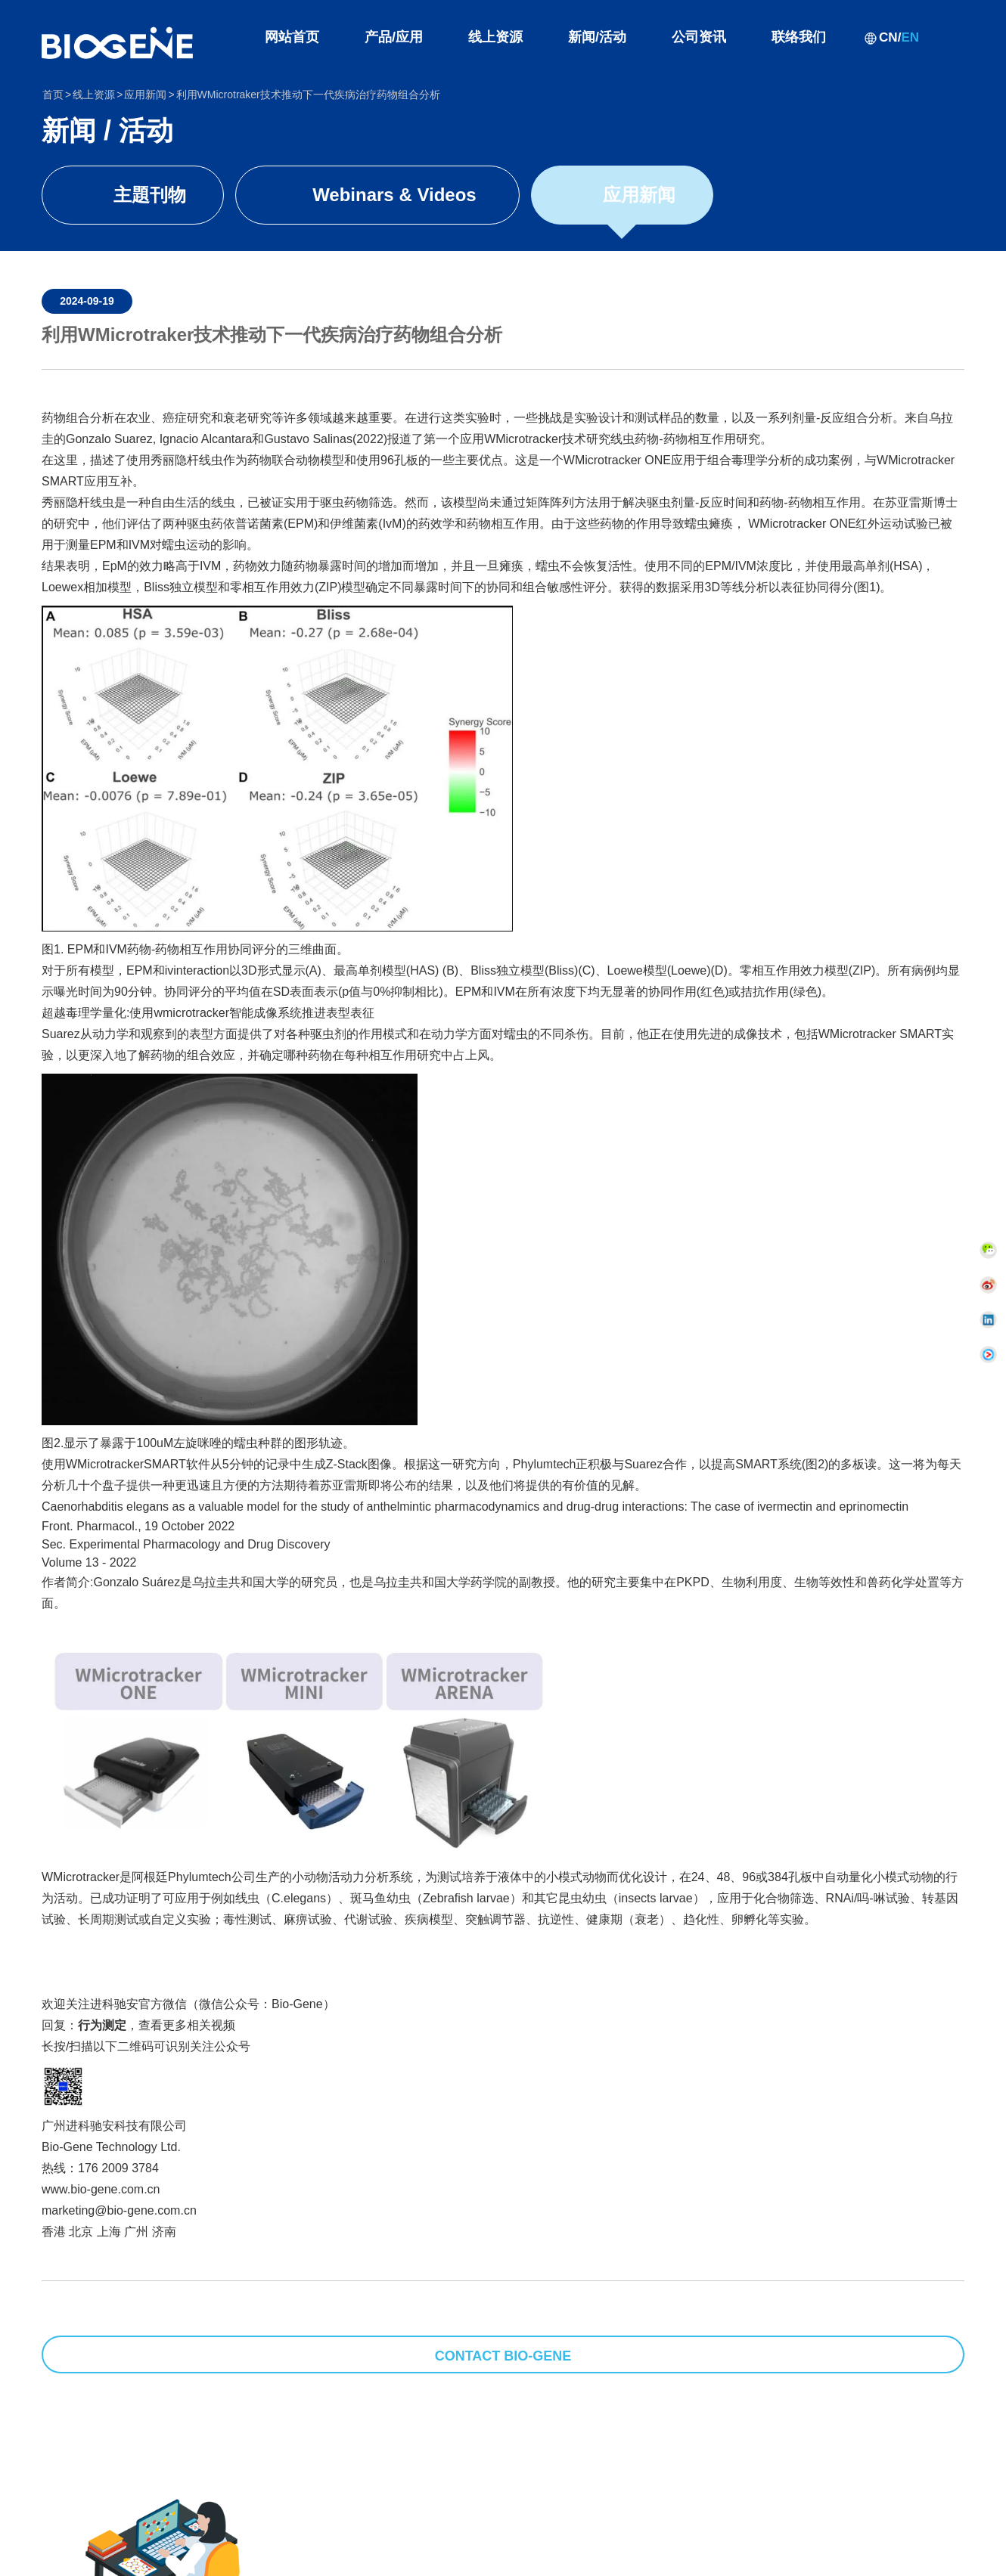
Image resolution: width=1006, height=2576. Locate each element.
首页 (53, 94)
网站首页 (292, 37)
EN (910, 37)
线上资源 (495, 37)
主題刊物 (149, 194)
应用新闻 (639, 194)
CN (888, 37)
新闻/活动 (597, 37)
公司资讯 (699, 37)
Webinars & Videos (394, 194)
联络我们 (799, 37)
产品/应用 (394, 37)
